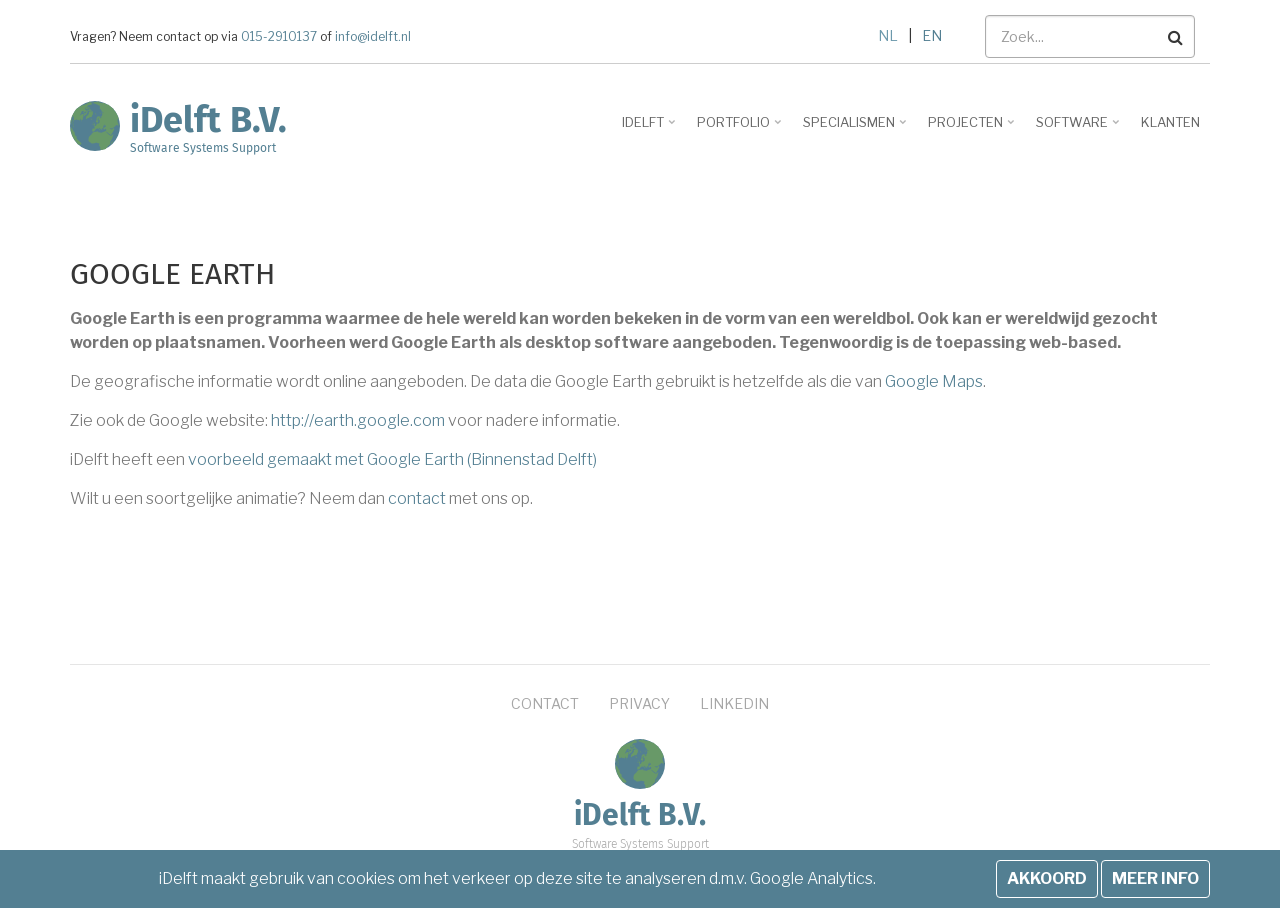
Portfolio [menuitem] (741, 129)
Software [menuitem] (1079, 129)
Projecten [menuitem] (973, 129)
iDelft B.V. (208, 120)
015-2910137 (279, 37)
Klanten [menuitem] (1170, 122)
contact (417, 498)
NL (888, 35)
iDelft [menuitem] (650, 129)
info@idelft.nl (371, 37)
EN (932, 35)
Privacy (639, 703)
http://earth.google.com (358, 420)
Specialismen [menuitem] (856, 129)
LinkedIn (734, 703)
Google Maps (934, 381)
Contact (545, 703)
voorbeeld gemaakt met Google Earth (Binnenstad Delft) (392, 459)
